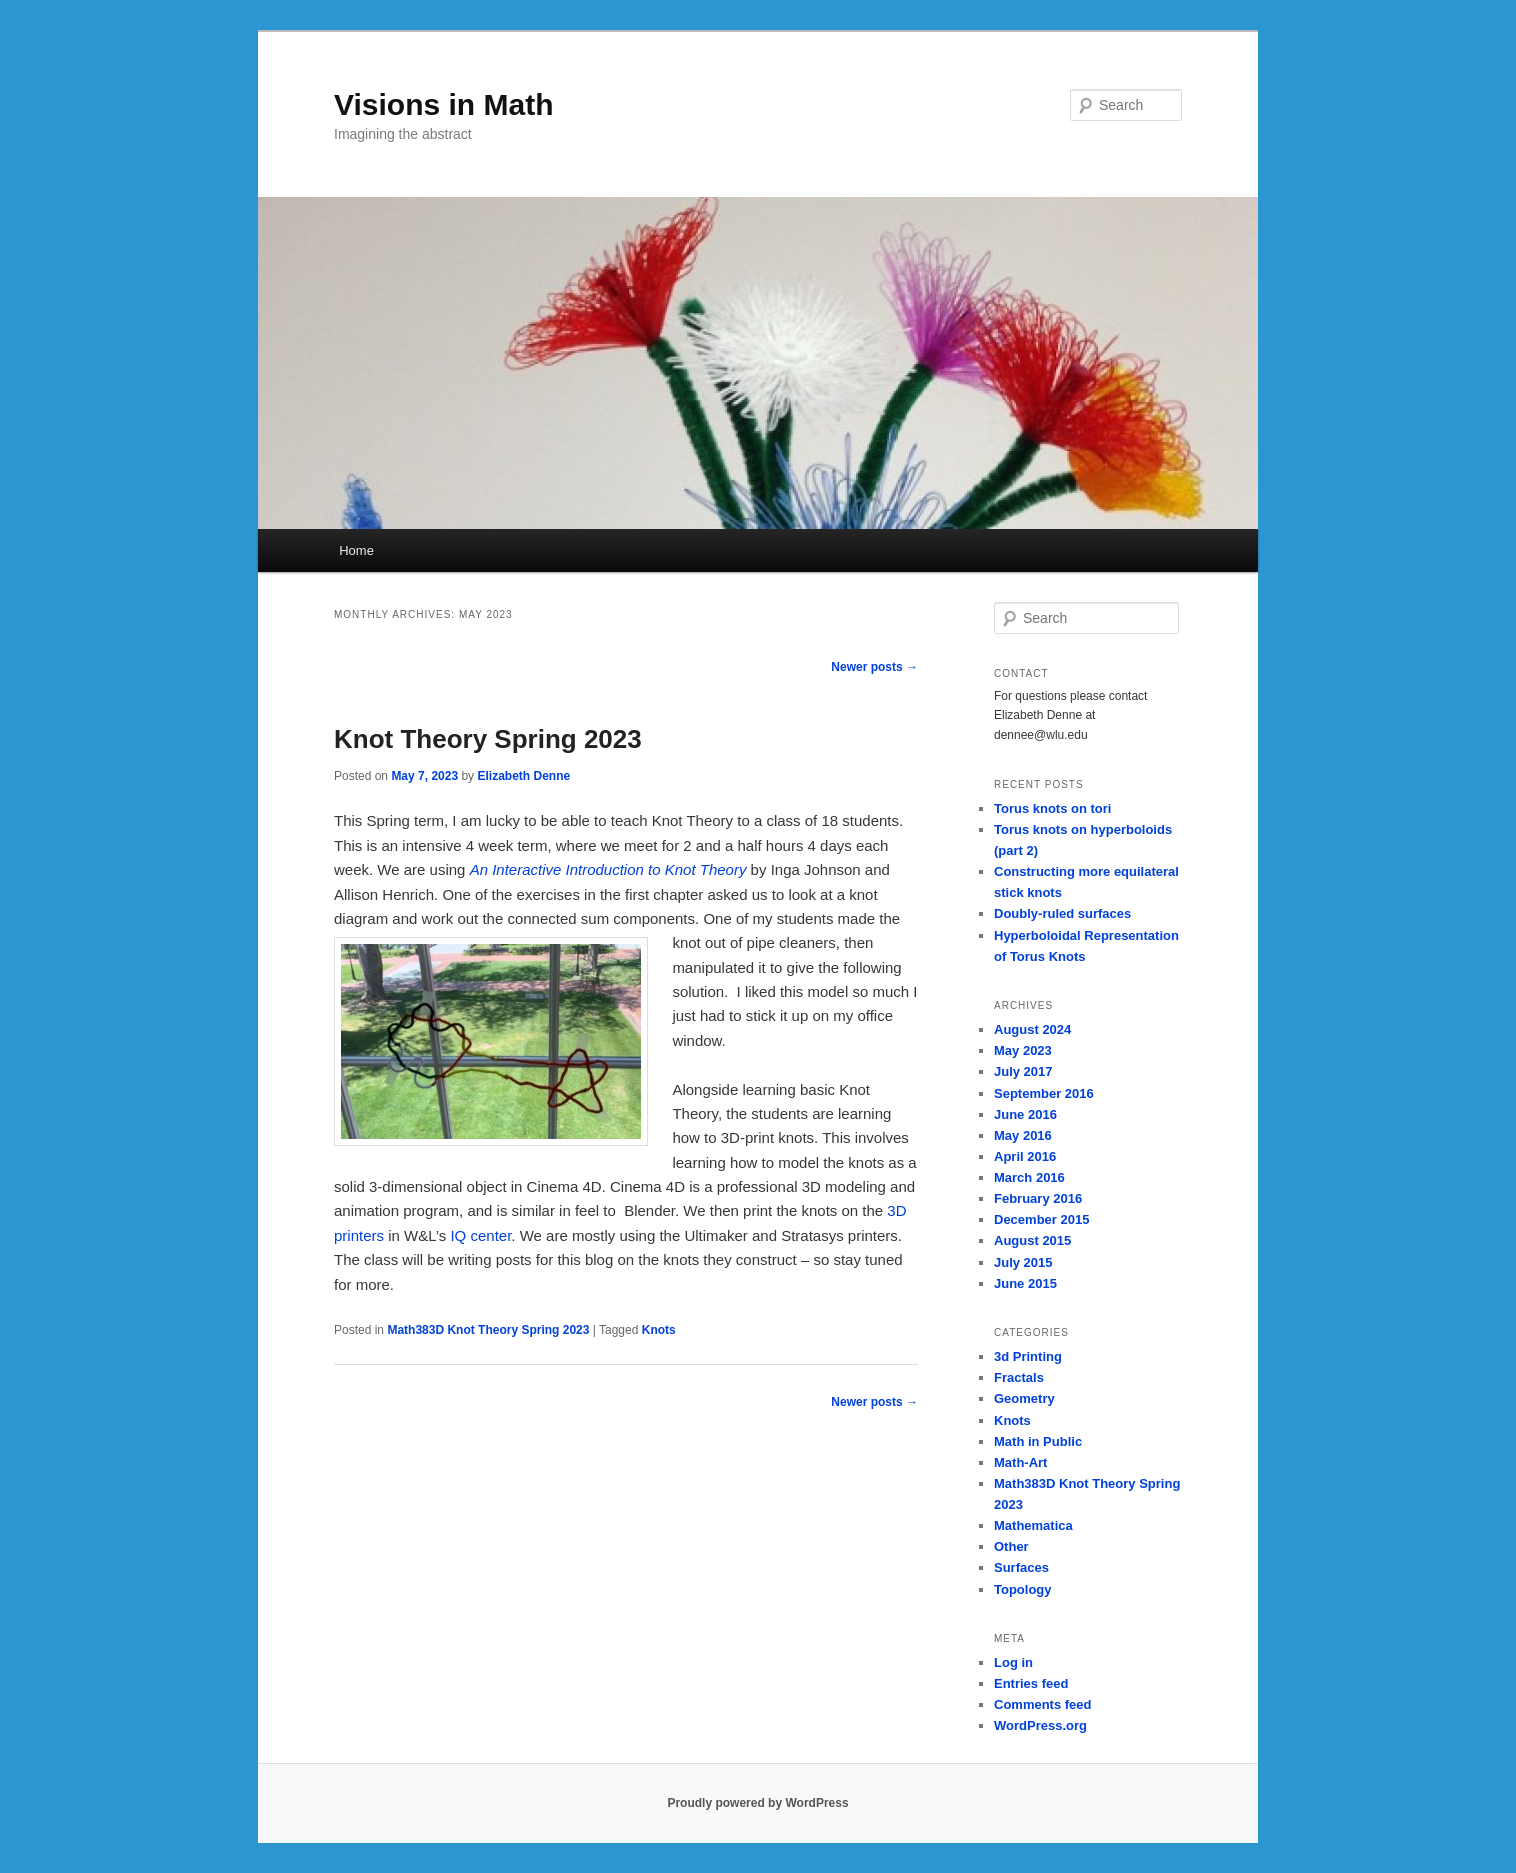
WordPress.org (1040, 1725)
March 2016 (1029, 1177)
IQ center (480, 1235)
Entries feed (1031, 1683)
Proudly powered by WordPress (757, 1803)
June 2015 (1025, 1283)
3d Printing (1028, 1356)
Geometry (1024, 1398)
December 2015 (1041, 1219)
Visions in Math (443, 104)
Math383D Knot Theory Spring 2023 (488, 1330)
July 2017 (1023, 1071)
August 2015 (1032, 1240)
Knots (659, 1330)
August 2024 (1032, 1029)
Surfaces (1021, 1567)
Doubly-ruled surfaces (1062, 913)
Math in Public (1038, 1441)
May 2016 (1023, 1135)
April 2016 (1025, 1156)
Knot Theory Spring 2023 (488, 739)
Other (1011, 1546)
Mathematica (1033, 1525)
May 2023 (1023, 1050)
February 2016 (1038, 1198)
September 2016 (1044, 1093)
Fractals (1019, 1377)
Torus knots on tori (1052, 808)
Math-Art (1020, 1462)
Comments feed (1043, 1704)
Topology (1023, 1589)
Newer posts (874, 667)
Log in (1013, 1662)
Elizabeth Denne (523, 776)
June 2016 (1025, 1114)
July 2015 (1023, 1262)
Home (356, 550)
